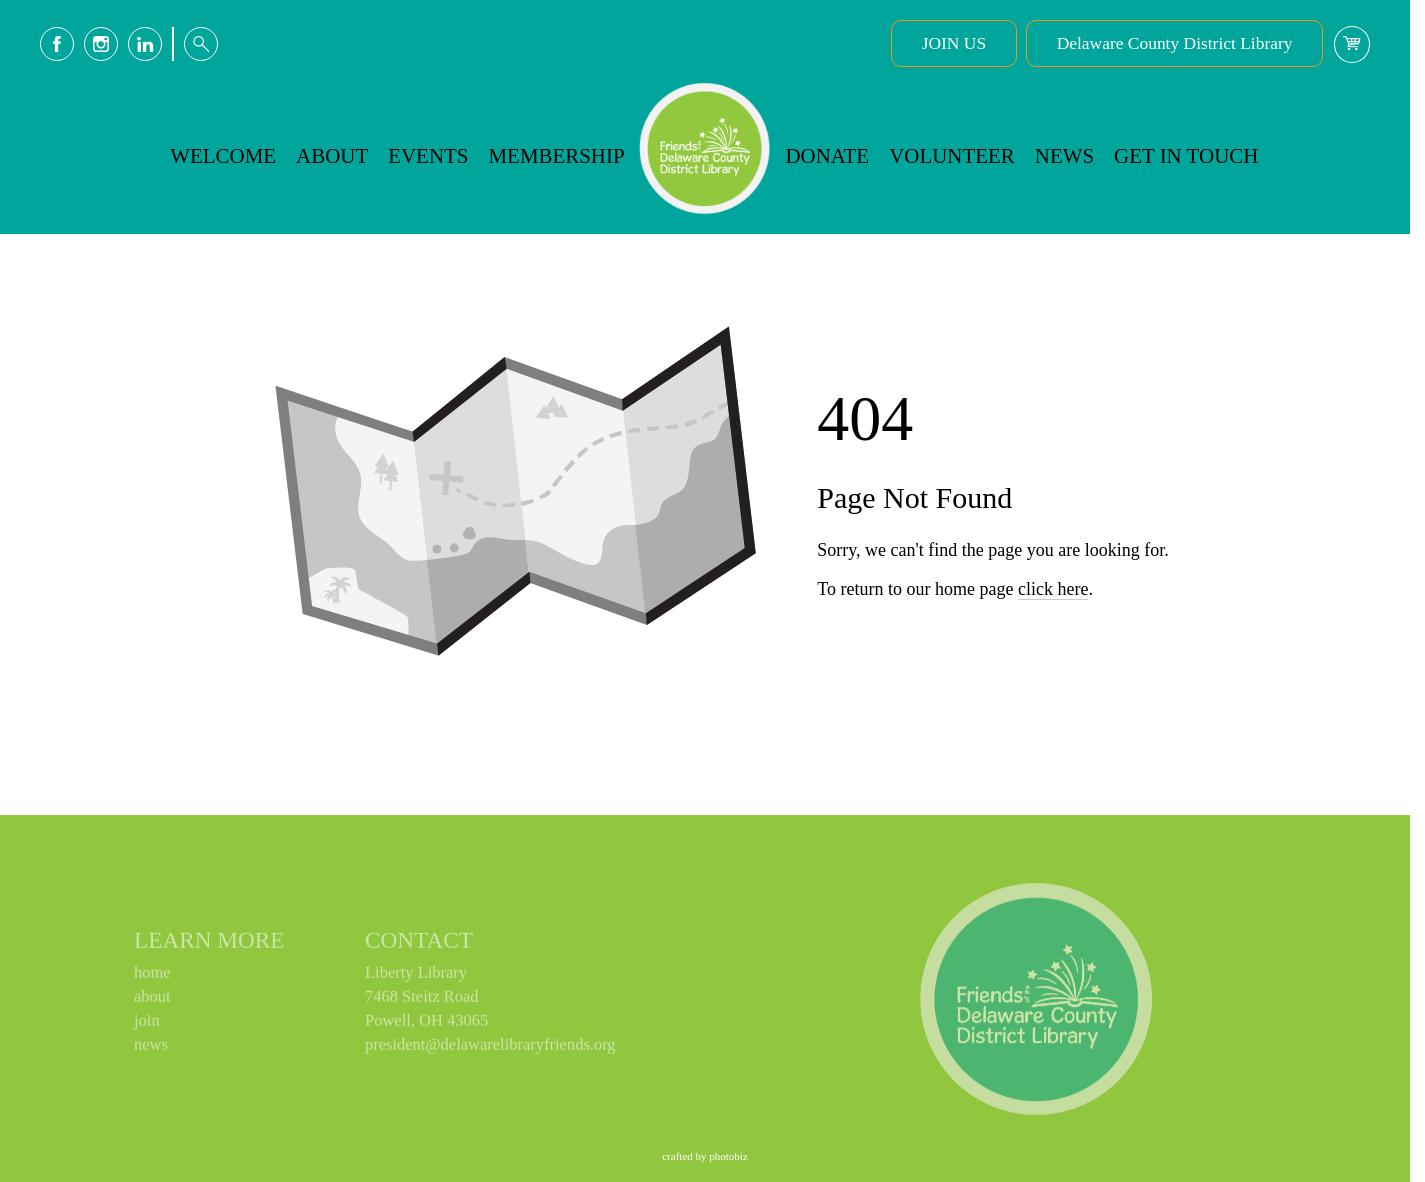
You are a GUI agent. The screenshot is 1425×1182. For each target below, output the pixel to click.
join (147, 1024)
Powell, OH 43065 (426, 1024)
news (151, 1048)
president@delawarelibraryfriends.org (490, 1048)
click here (1053, 648)
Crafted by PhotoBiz (705, 1156)
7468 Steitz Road (422, 1000)
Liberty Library (416, 976)
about (152, 1000)
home (152, 976)
